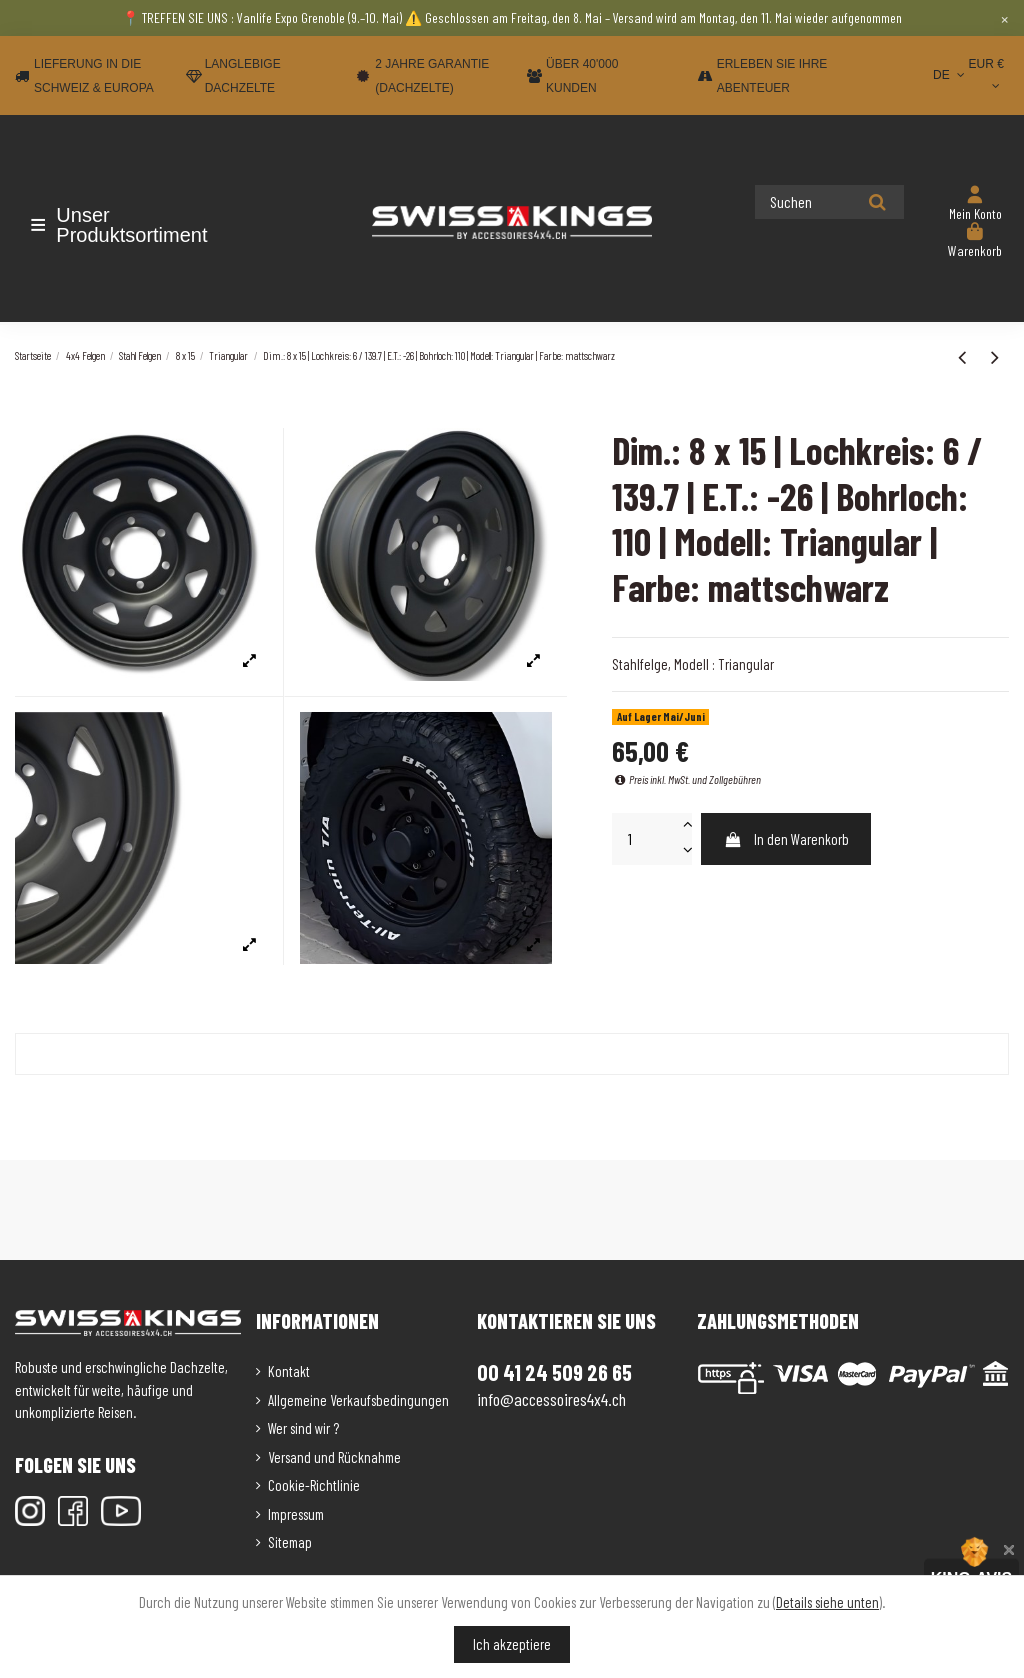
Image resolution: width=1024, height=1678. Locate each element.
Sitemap (290, 1542)
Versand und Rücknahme (334, 1457)
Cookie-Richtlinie (314, 1485)
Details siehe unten (827, 1602)
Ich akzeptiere (512, 1644)
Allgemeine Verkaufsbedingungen (358, 1400)
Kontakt (289, 1371)
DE (950, 75)
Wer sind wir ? (303, 1428)
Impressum (296, 1514)
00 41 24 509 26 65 (554, 1372)
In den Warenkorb (786, 839)
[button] (132, 225)
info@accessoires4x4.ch (551, 1399)
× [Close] (1004, 18)
